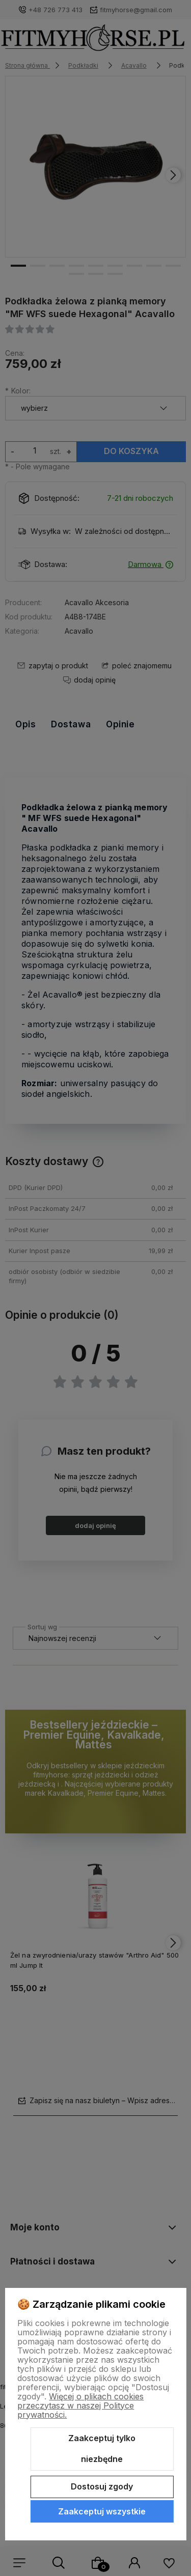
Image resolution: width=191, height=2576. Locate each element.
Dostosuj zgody (102, 2486)
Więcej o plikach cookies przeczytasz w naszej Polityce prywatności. (80, 2405)
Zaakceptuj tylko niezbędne (101, 2449)
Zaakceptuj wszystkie (102, 2511)
